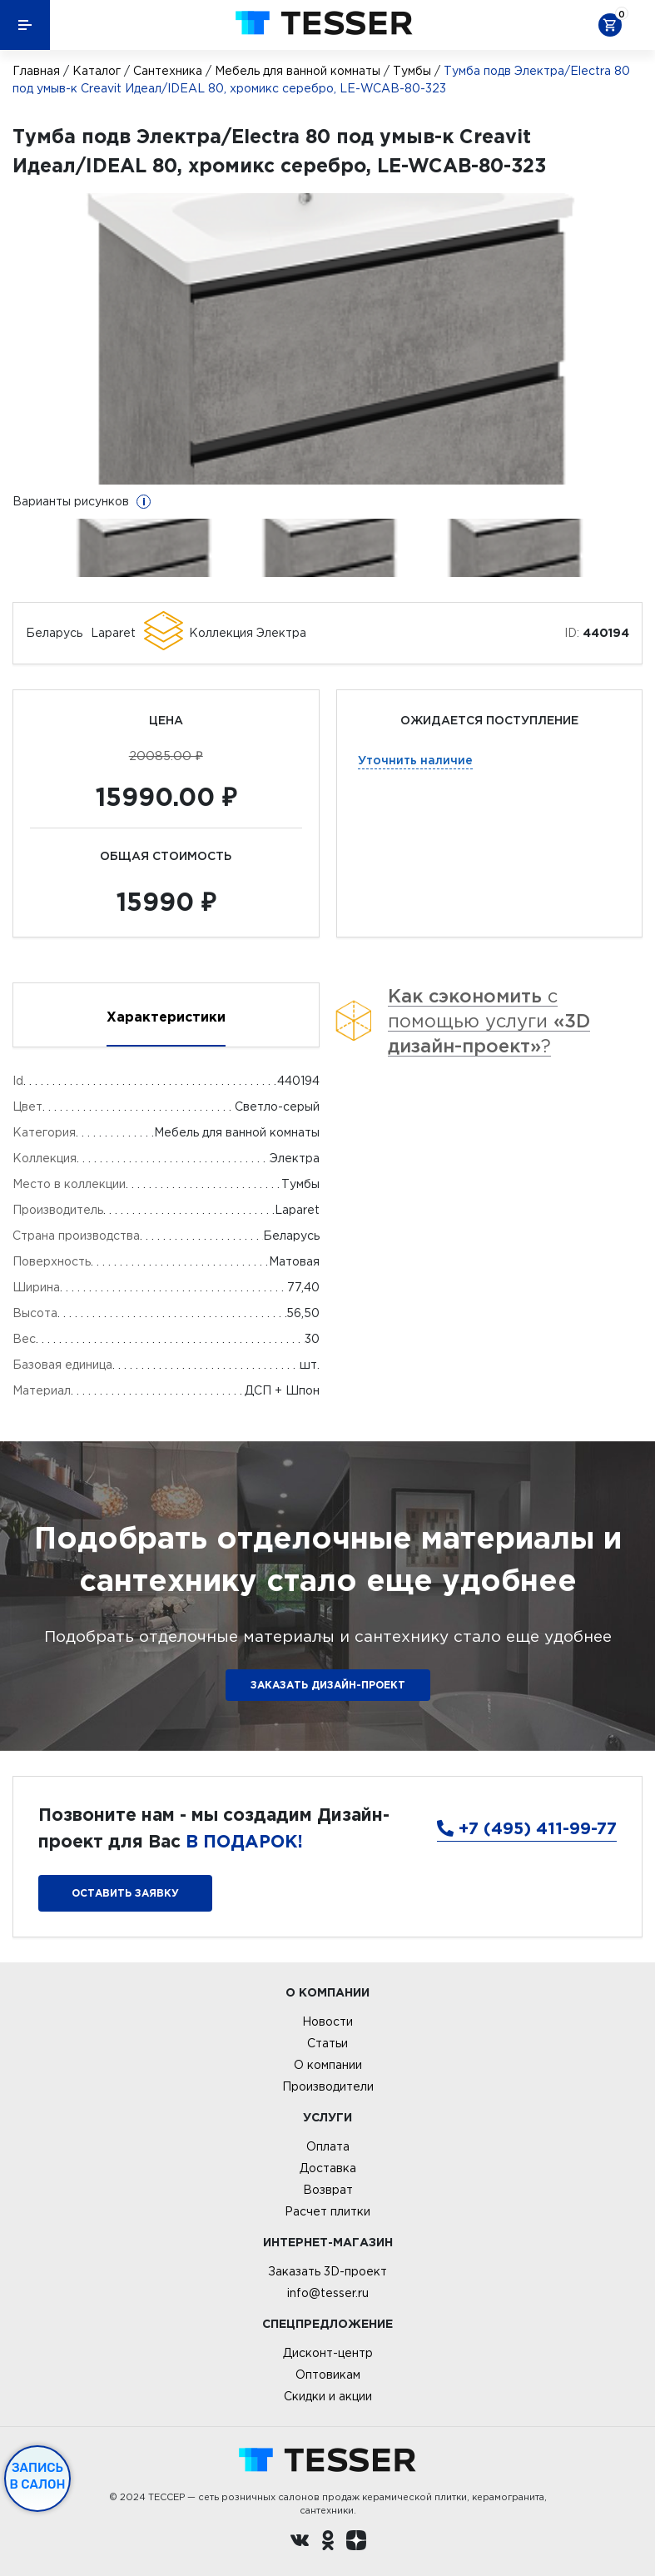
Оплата (328, 2146)
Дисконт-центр (328, 2353)
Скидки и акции (328, 2396)
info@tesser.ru (328, 2293)
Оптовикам (327, 2374)
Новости (327, 2021)
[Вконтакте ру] (300, 2542)
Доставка (328, 2168)
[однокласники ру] (328, 2542)
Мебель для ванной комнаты (297, 70)
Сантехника (167, 70)
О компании (328, 2064)
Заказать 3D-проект (327, 2271)
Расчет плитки (327, 2211)
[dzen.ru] (356, 2542)
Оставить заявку (125, 1892)
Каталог (96, 70)
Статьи (327, 2043)
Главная (36, 70)
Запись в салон (38, 2476)
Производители (328, 2086)
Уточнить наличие (415, 759)
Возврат (328, 2189)
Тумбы (412, 70)
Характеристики (166, 1016)
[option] (327, 339)
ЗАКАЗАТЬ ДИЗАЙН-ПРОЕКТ (328, 1684)
